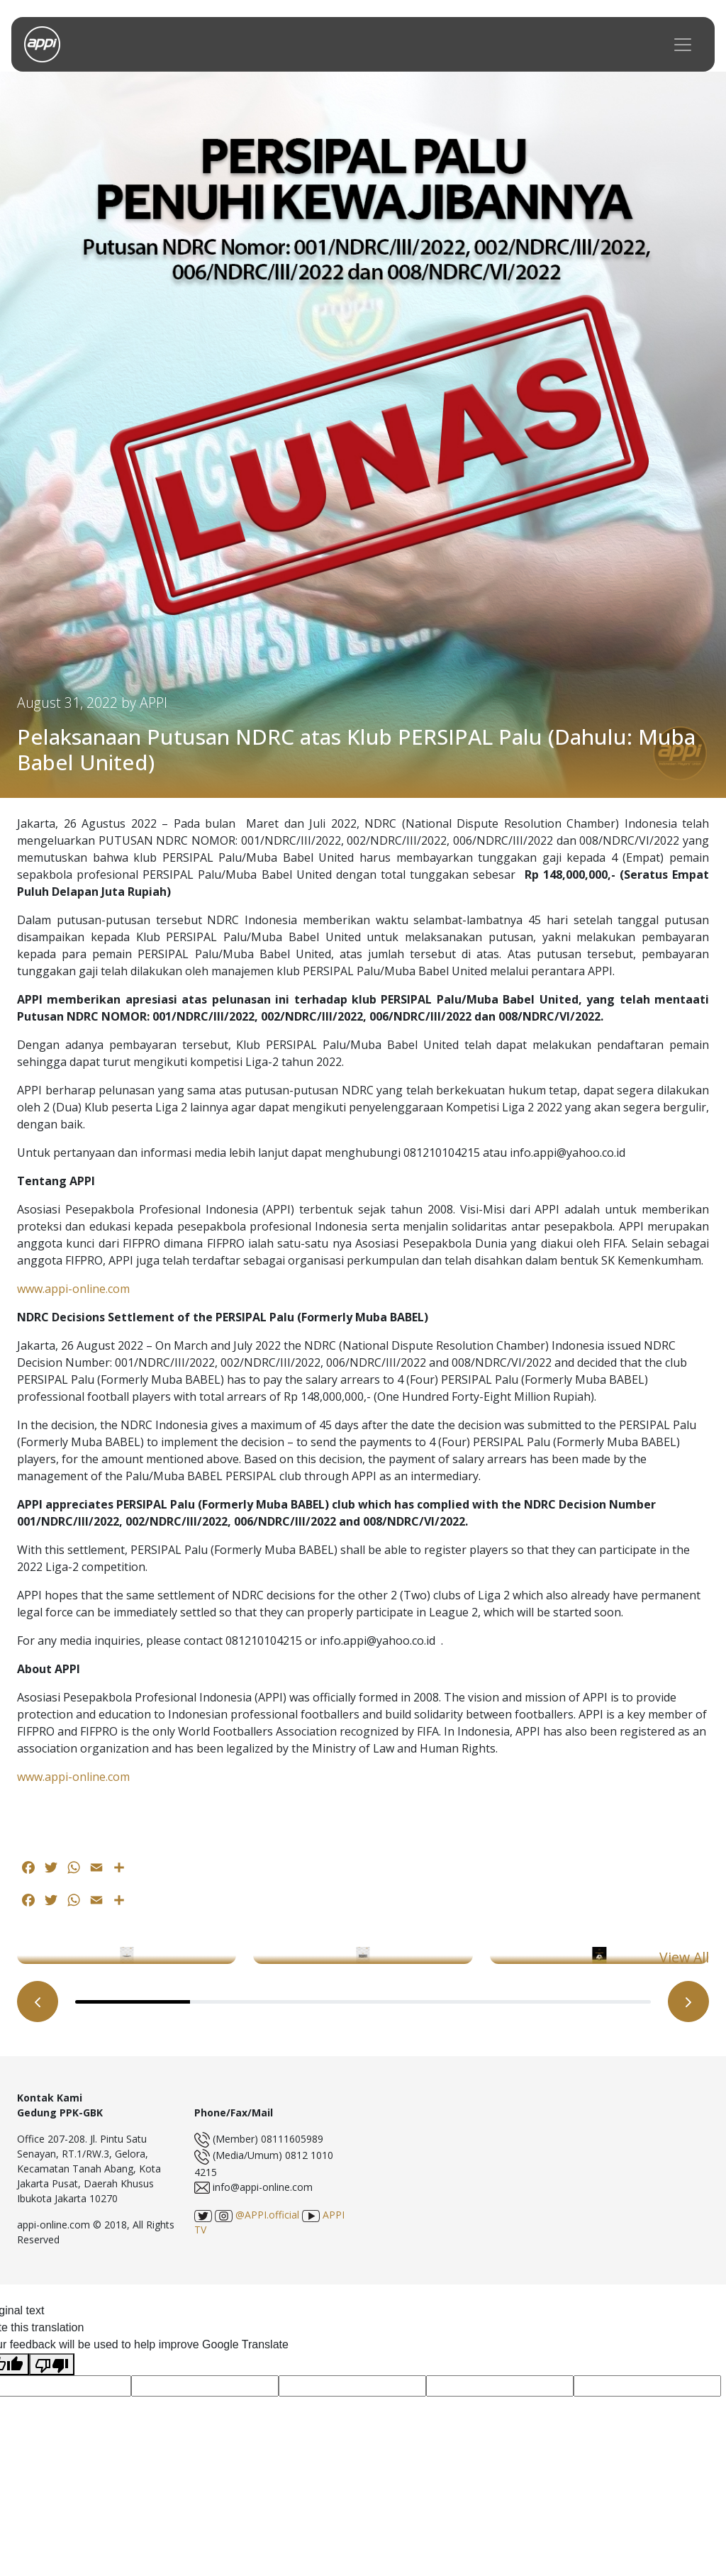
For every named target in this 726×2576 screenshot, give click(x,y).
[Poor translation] (51, 2364)
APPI (153, 702)
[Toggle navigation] (683, 44)
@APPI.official (257, 2214)
